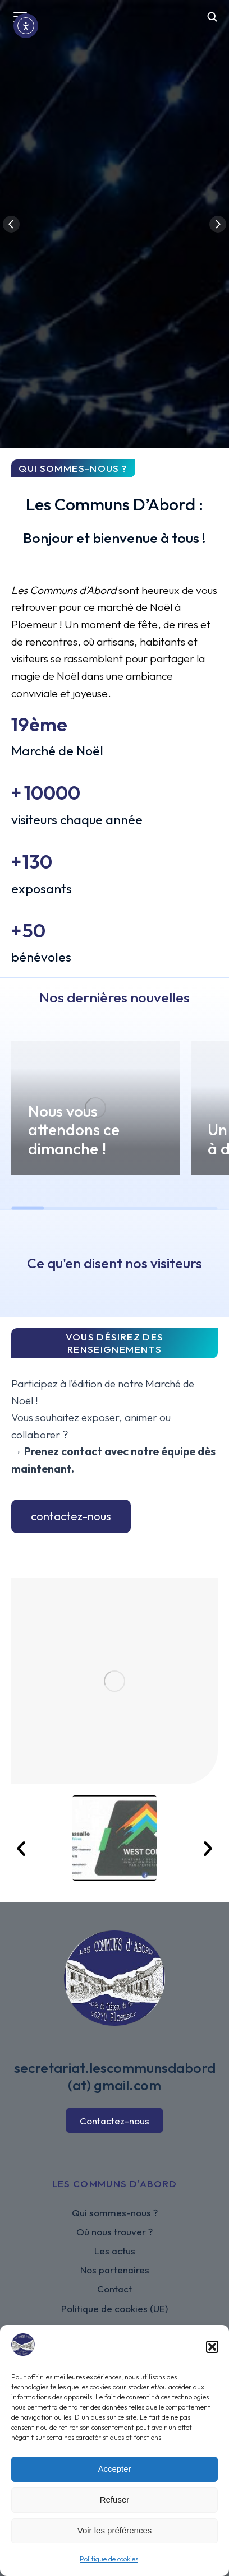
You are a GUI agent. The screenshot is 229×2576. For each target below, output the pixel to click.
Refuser (115, 2499)
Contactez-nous (114, 2121)
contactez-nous (71, 1516)
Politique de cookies (109, 2559)
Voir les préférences (114, 2530)
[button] (212, 2346)
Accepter (114, 2468)
